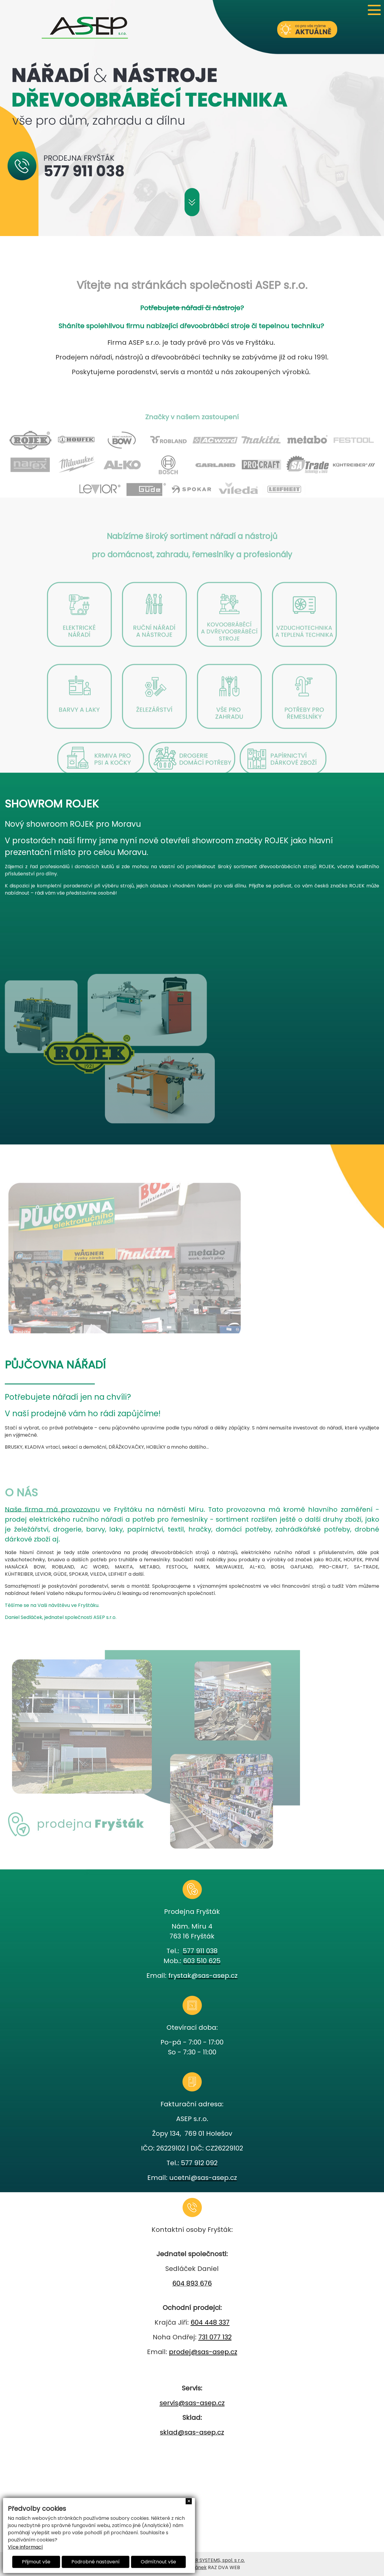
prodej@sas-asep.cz (203, 2351)
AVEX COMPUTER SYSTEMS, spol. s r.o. (201, 2560)
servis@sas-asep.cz (192, 2403)
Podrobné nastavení (95, 2561)
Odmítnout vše (158, 2561)
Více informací (25, 2547)
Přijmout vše (36, 2561)
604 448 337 (210, 2322)
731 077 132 (215, 2337)
